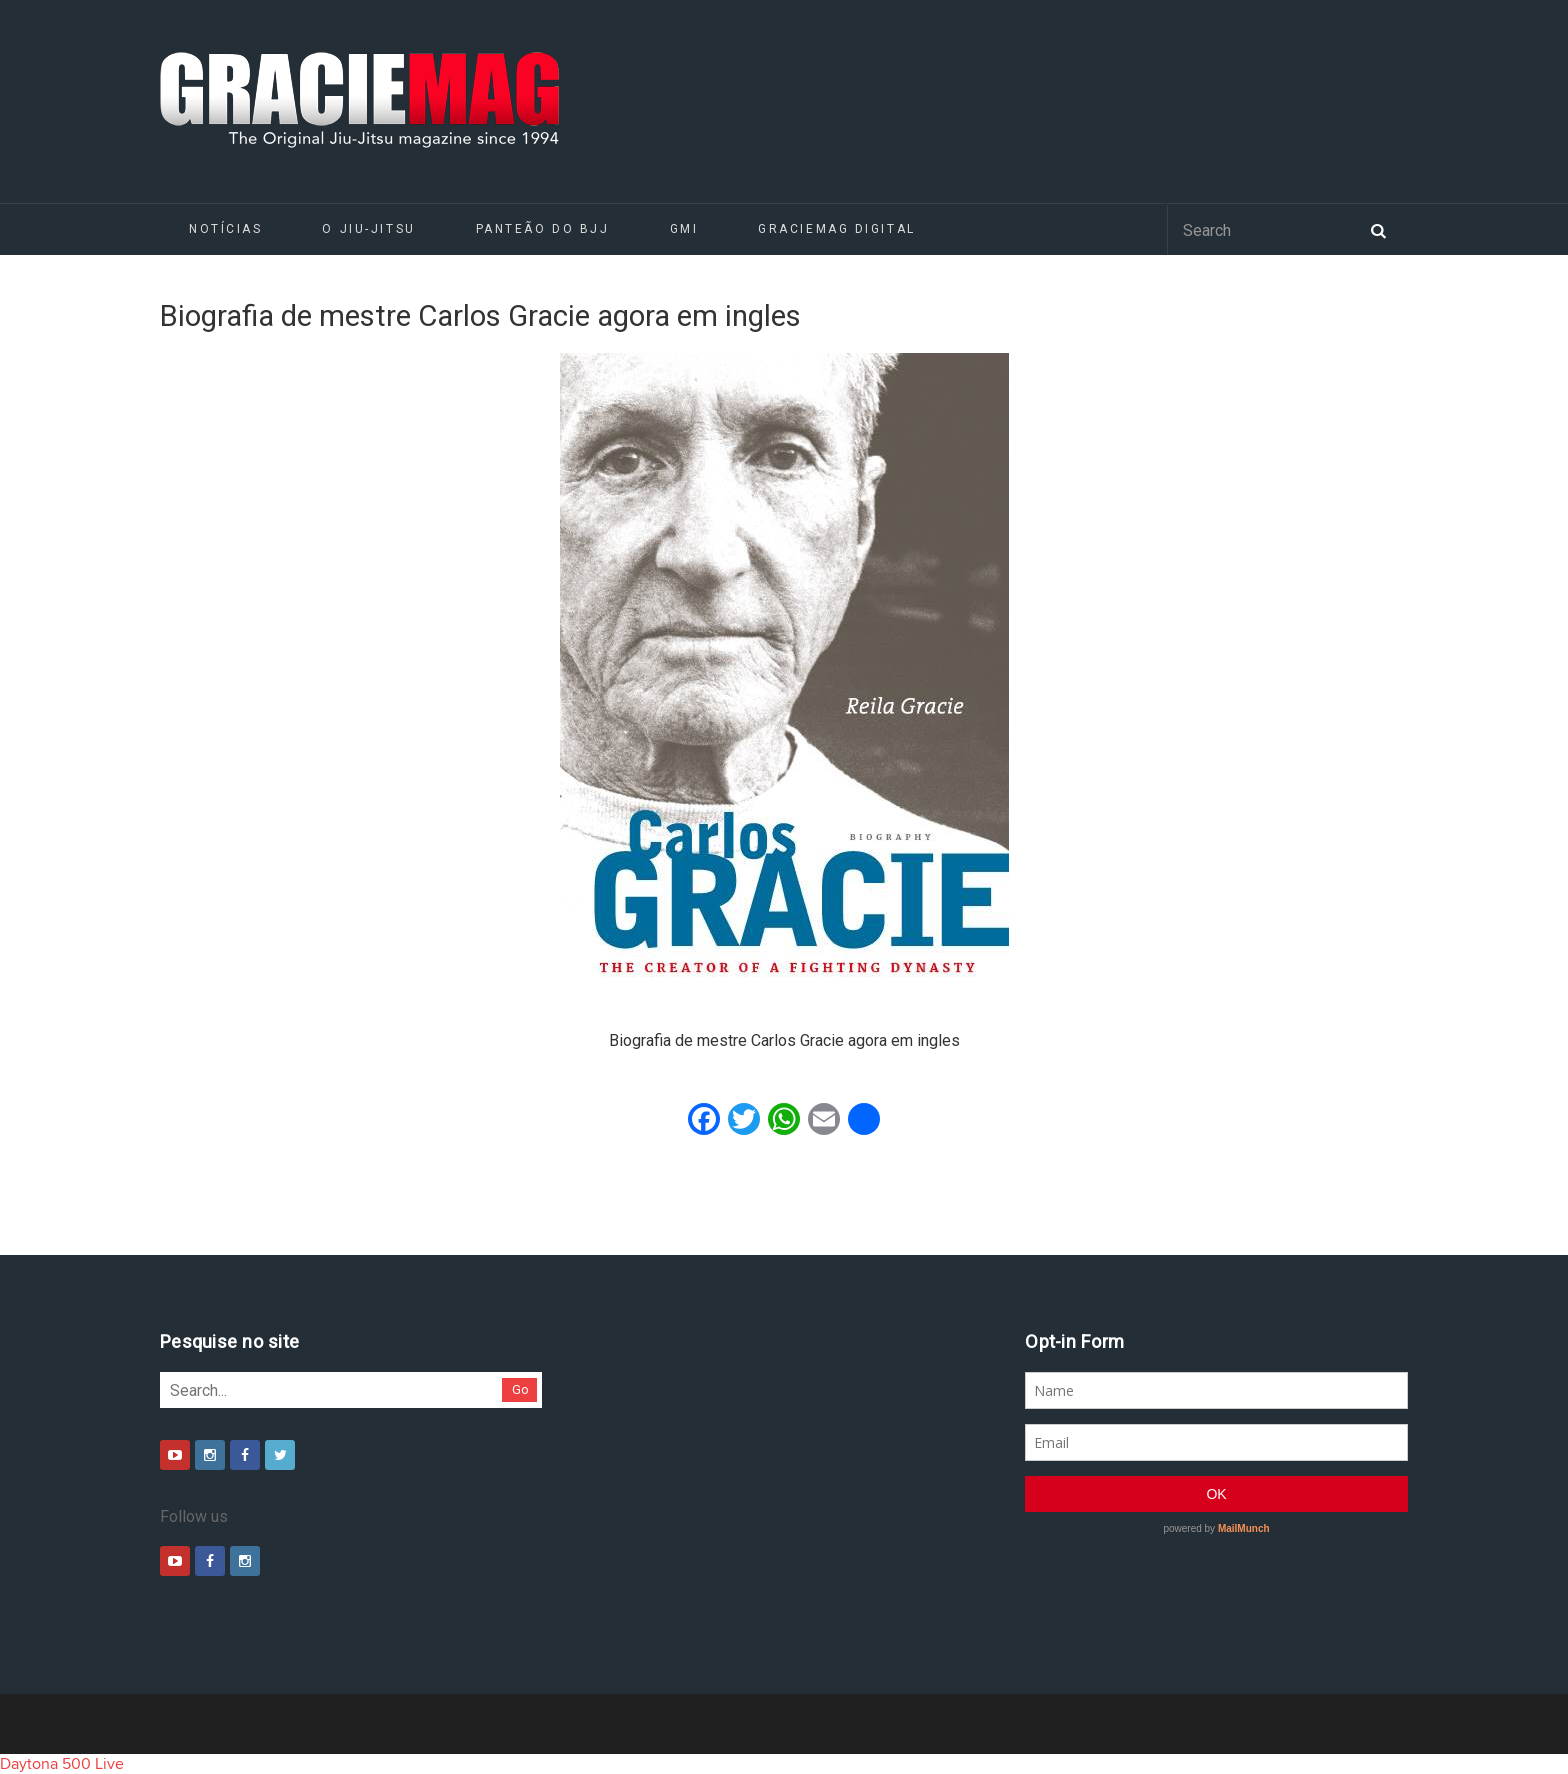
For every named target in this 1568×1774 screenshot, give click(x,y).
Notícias (225, 229)
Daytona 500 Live (62, 1764)
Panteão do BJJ (543, 229)
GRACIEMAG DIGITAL (837, 229)
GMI (684, 229)
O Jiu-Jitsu (368, 229)
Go (520, 1389)
